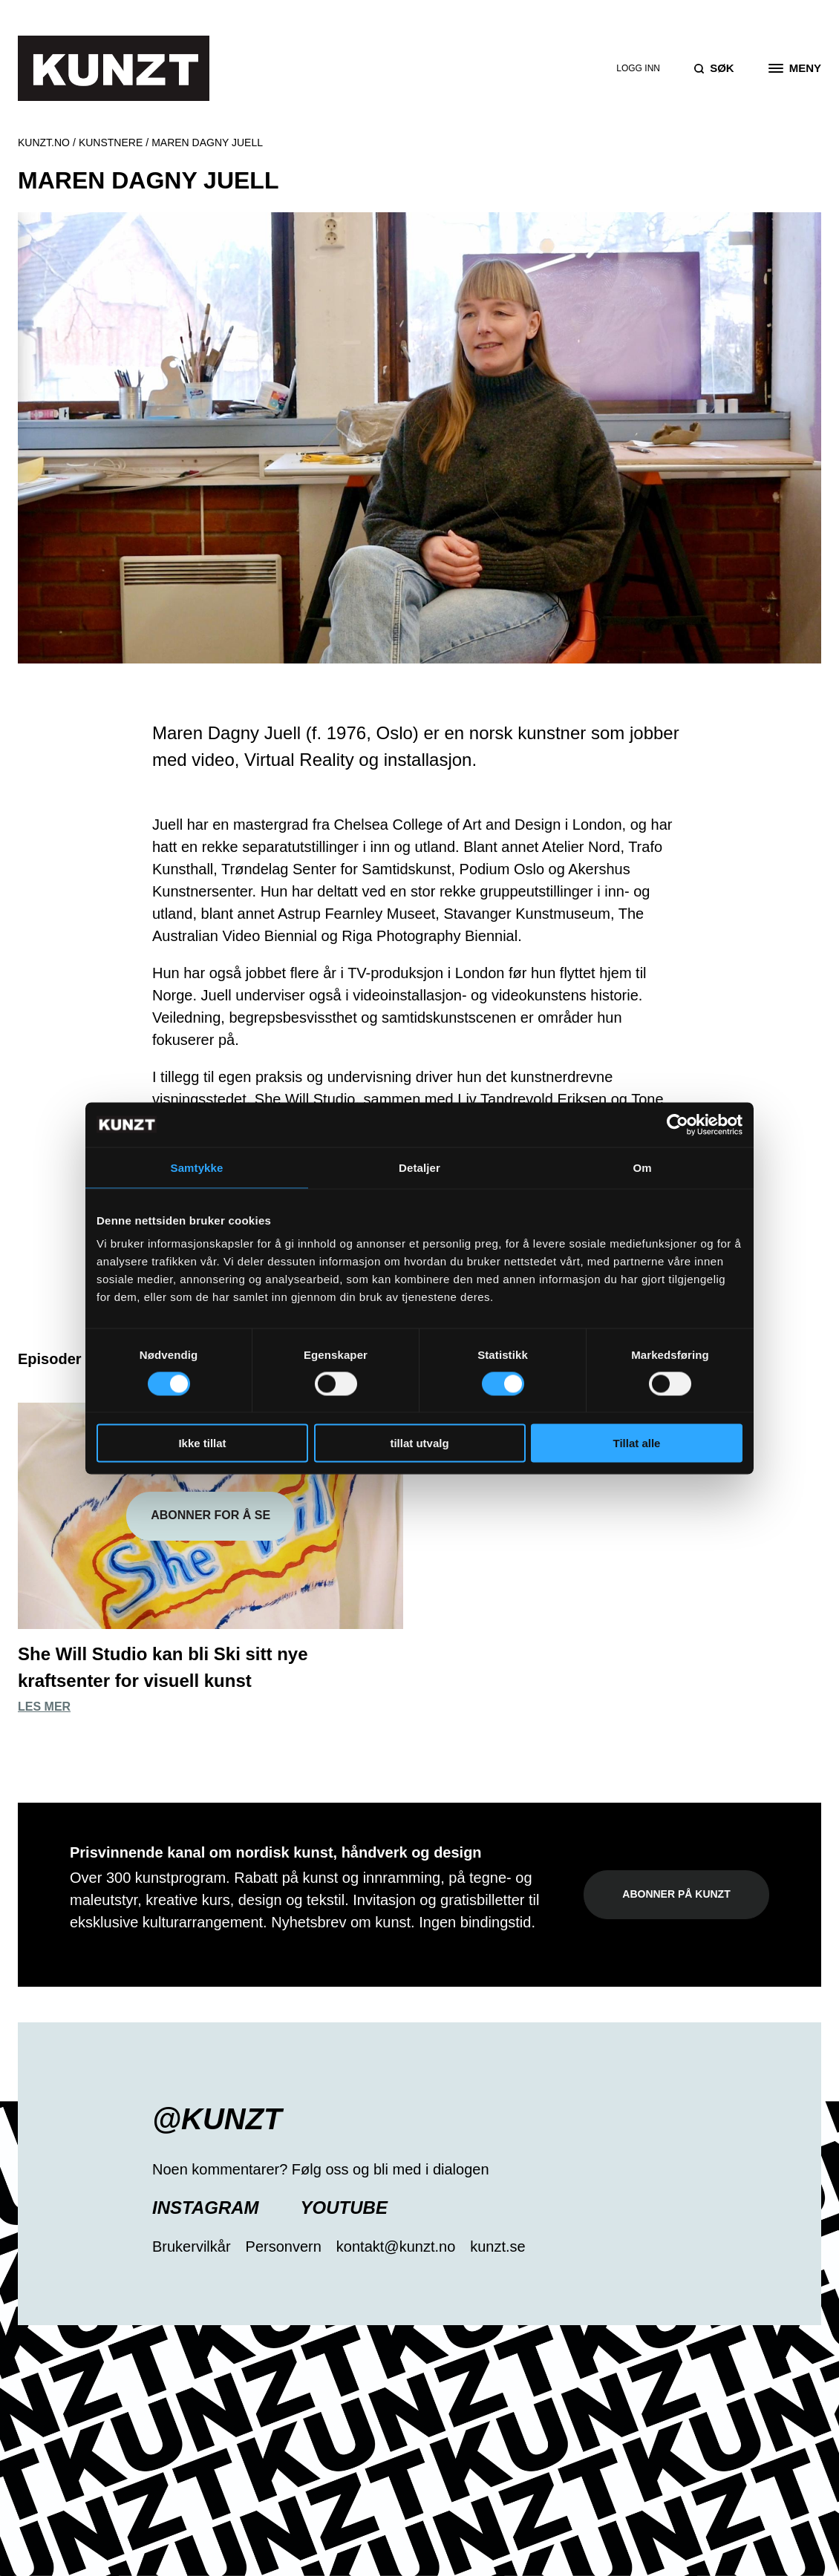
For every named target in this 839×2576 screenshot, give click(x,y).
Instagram (205, 2208)
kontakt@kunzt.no (395, 2246)
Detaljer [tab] (419, 1167)
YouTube (344, 2208)
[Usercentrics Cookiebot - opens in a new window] (677, 1124)
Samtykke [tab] (197, 1167)
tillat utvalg (419, 1443)
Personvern (283, 2246)
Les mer (44, 1706)
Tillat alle (637, 1443)
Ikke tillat (202, 1443)
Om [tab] (642, 1167)
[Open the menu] (794, 68)
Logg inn (638, 68)
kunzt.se (497, 2246)
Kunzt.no (44, 142)
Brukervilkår (191, 2246)
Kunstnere (111, 142)
